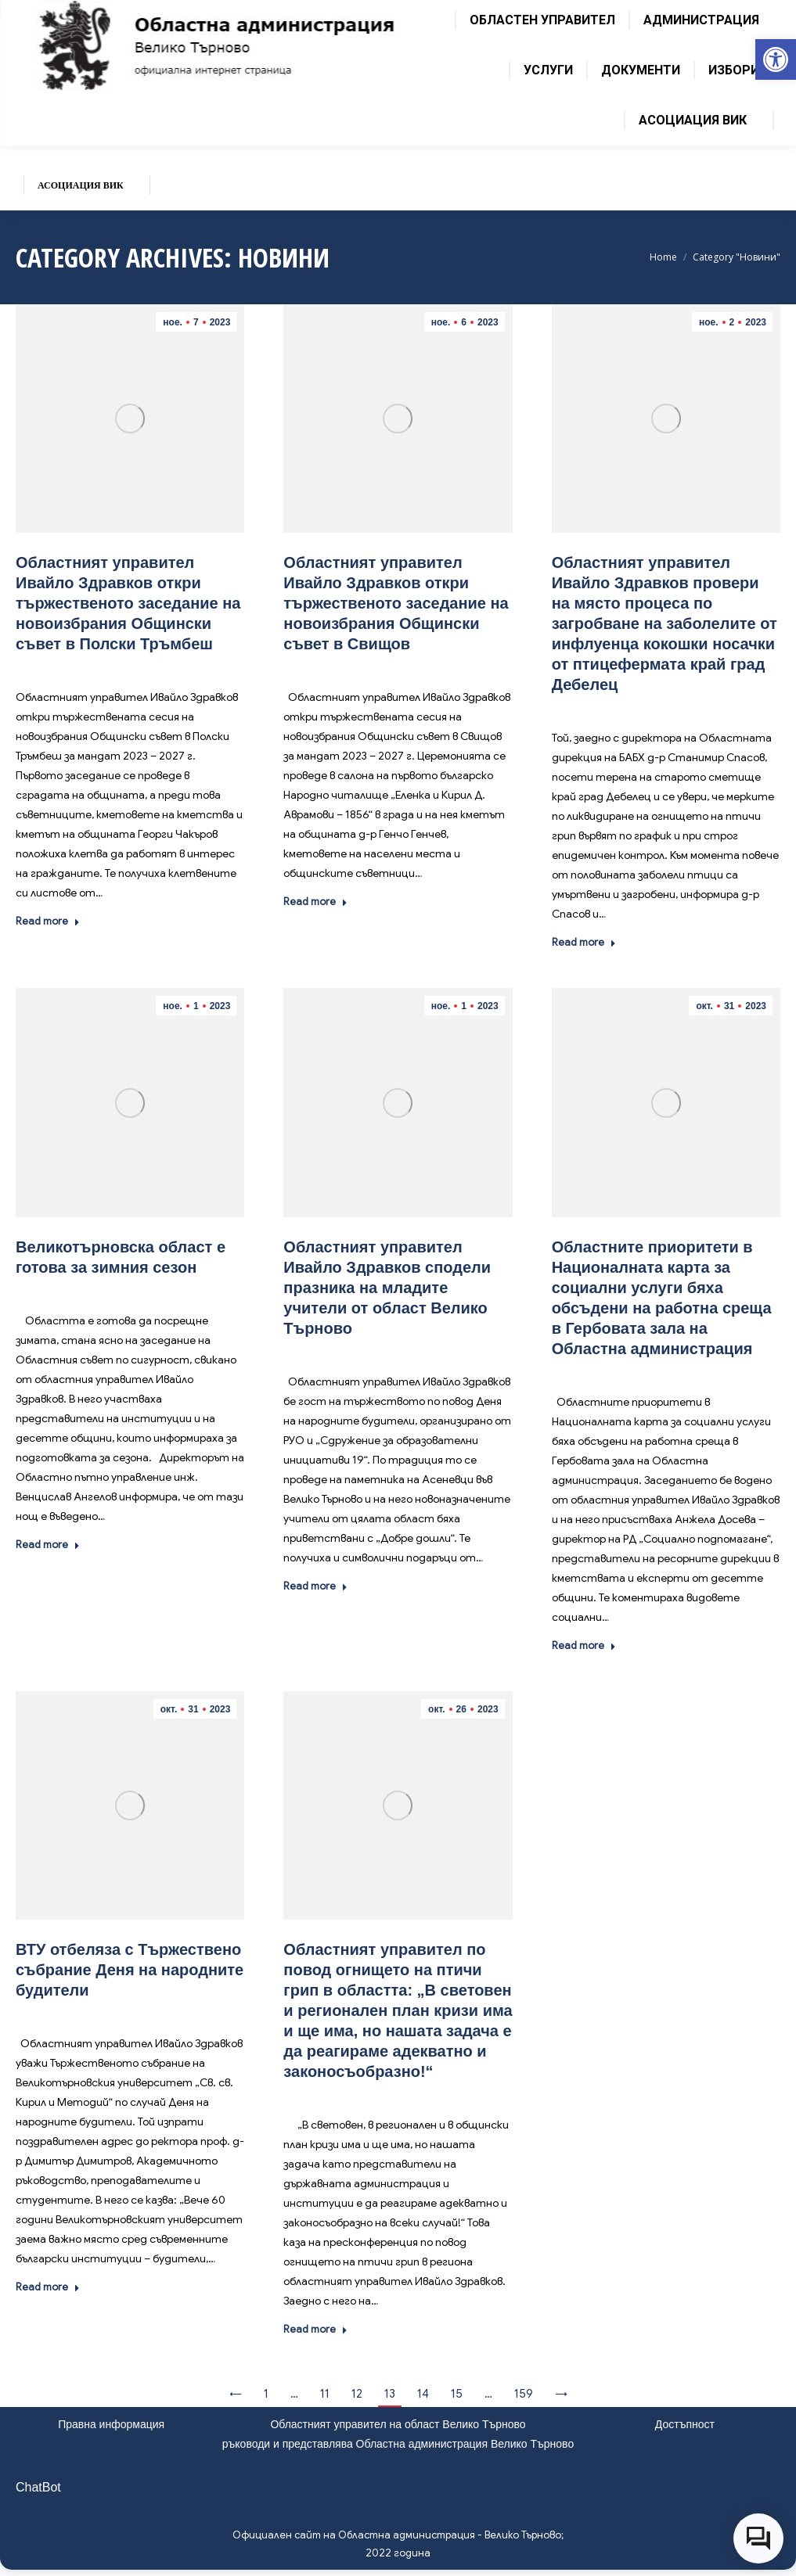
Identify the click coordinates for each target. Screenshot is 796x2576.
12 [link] (356, 2394)
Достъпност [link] (685, 2424)
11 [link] (325, 2394)
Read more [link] (48, 921)
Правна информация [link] (111, 2424)
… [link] (294, 2394)
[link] (775, 59)
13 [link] (389, 2394)
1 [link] (266, 2394)
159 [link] (523, 2394)
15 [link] (457, 2394)
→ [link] (561, 2394)
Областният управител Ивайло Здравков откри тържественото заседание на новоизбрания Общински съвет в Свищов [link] (395, 603)
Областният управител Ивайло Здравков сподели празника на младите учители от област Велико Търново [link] (387, 1287)
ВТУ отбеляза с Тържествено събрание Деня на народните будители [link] (129, 1970)
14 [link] (423, 2394)
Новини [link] (148, 667)
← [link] (235, 2394)
